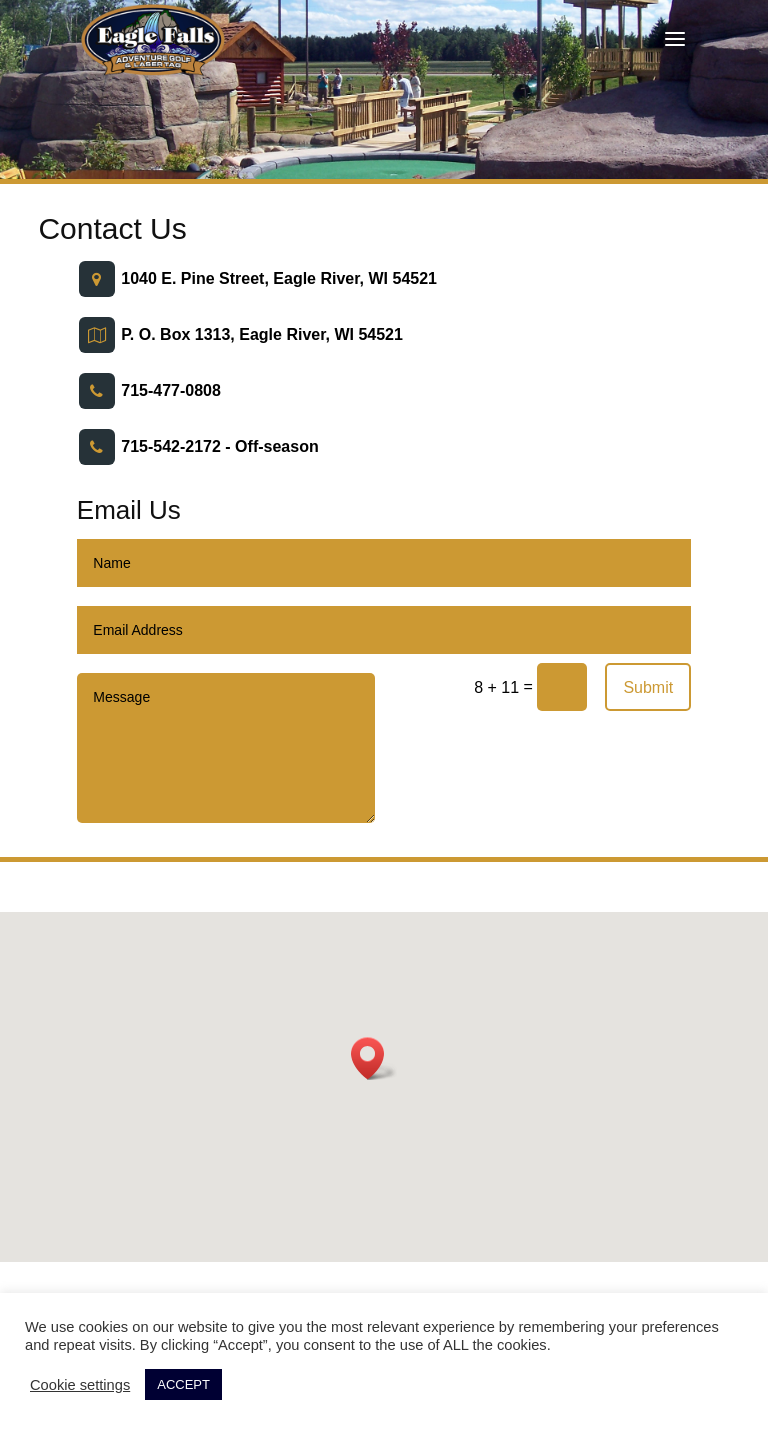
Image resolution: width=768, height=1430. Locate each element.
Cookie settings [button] (80, 1385)
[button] (374, 1058)
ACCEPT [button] (183, 1384)
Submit (648, 687)
